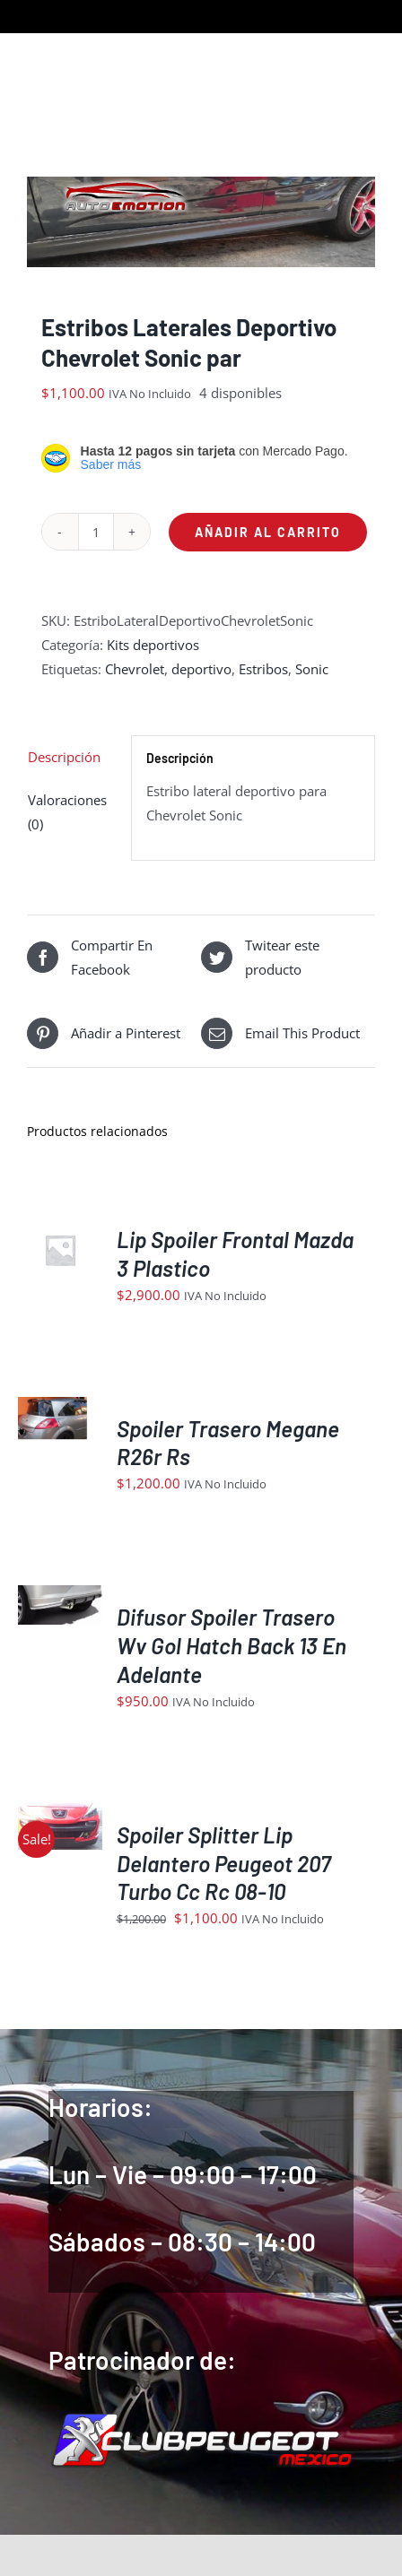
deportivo (201, 669)
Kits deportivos (153, 645)
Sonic (311, 669)
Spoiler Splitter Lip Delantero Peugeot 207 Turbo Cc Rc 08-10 (224, 1863)
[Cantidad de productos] (96, 532)
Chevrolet (134, 669)
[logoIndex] (201, 2417)
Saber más (111, 464)
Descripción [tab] (64, 757)
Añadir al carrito (268, 532)
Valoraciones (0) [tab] (67, 812)
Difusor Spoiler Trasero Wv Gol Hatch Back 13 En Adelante (231, 1645)
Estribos (263, 669)
